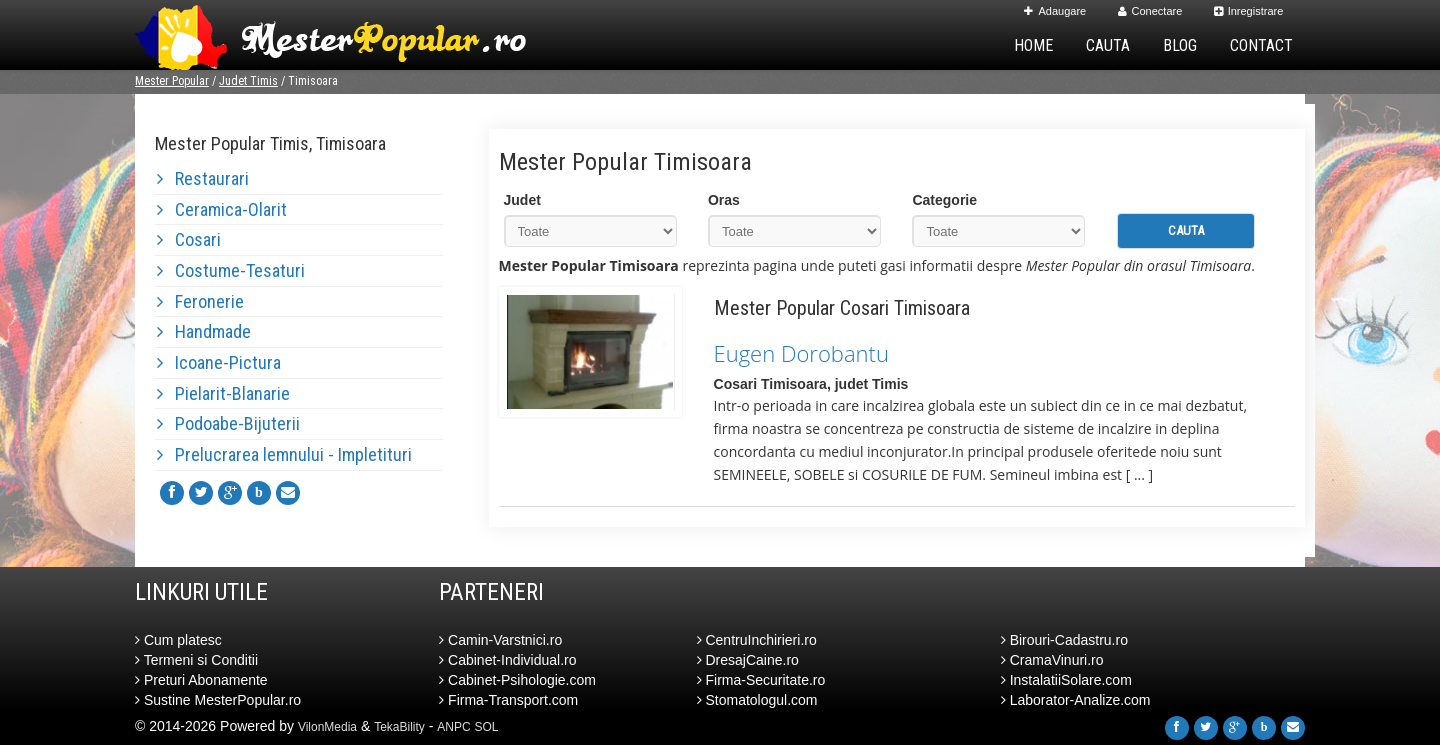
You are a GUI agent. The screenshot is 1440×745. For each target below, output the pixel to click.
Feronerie (200, 301)
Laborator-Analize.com (1076, 700)
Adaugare (1055, 11)
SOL (487, 727)
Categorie (944, 200)
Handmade (204, 331)
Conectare (1150, 11)
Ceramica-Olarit (222, 209)
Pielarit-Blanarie (223, 393)
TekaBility (399, 727)
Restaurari (203, 178)
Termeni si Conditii (196, 660)
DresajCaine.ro (748, 660)
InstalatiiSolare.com (1066, 680)
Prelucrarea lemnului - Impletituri (284, 454)
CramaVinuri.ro (1052, 660)
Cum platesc (178, 640)
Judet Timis (248, 81)
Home (1033, 45)
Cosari (189, 239)
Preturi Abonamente (201, 680)
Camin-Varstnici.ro (500, 640)
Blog (1180, 45)
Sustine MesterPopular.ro (218, 700)
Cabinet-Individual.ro (507, 660)
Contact (1261, 45)
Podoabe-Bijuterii (228, 423)
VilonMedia (327, 727)
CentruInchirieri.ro (757, 640)
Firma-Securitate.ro (761, 680)
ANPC (453, 727)
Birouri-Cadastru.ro (1064, 640)
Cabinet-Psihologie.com (517, 680)
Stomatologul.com (757, 700)
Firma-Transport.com (508, 700)
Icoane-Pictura (219, 362)
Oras (724, 200)
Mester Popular (172, 81)
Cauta (1108, 45)
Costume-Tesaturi (231, 270)
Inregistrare (1249, 11)
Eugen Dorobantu (801, 353)
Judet (522, 200)
